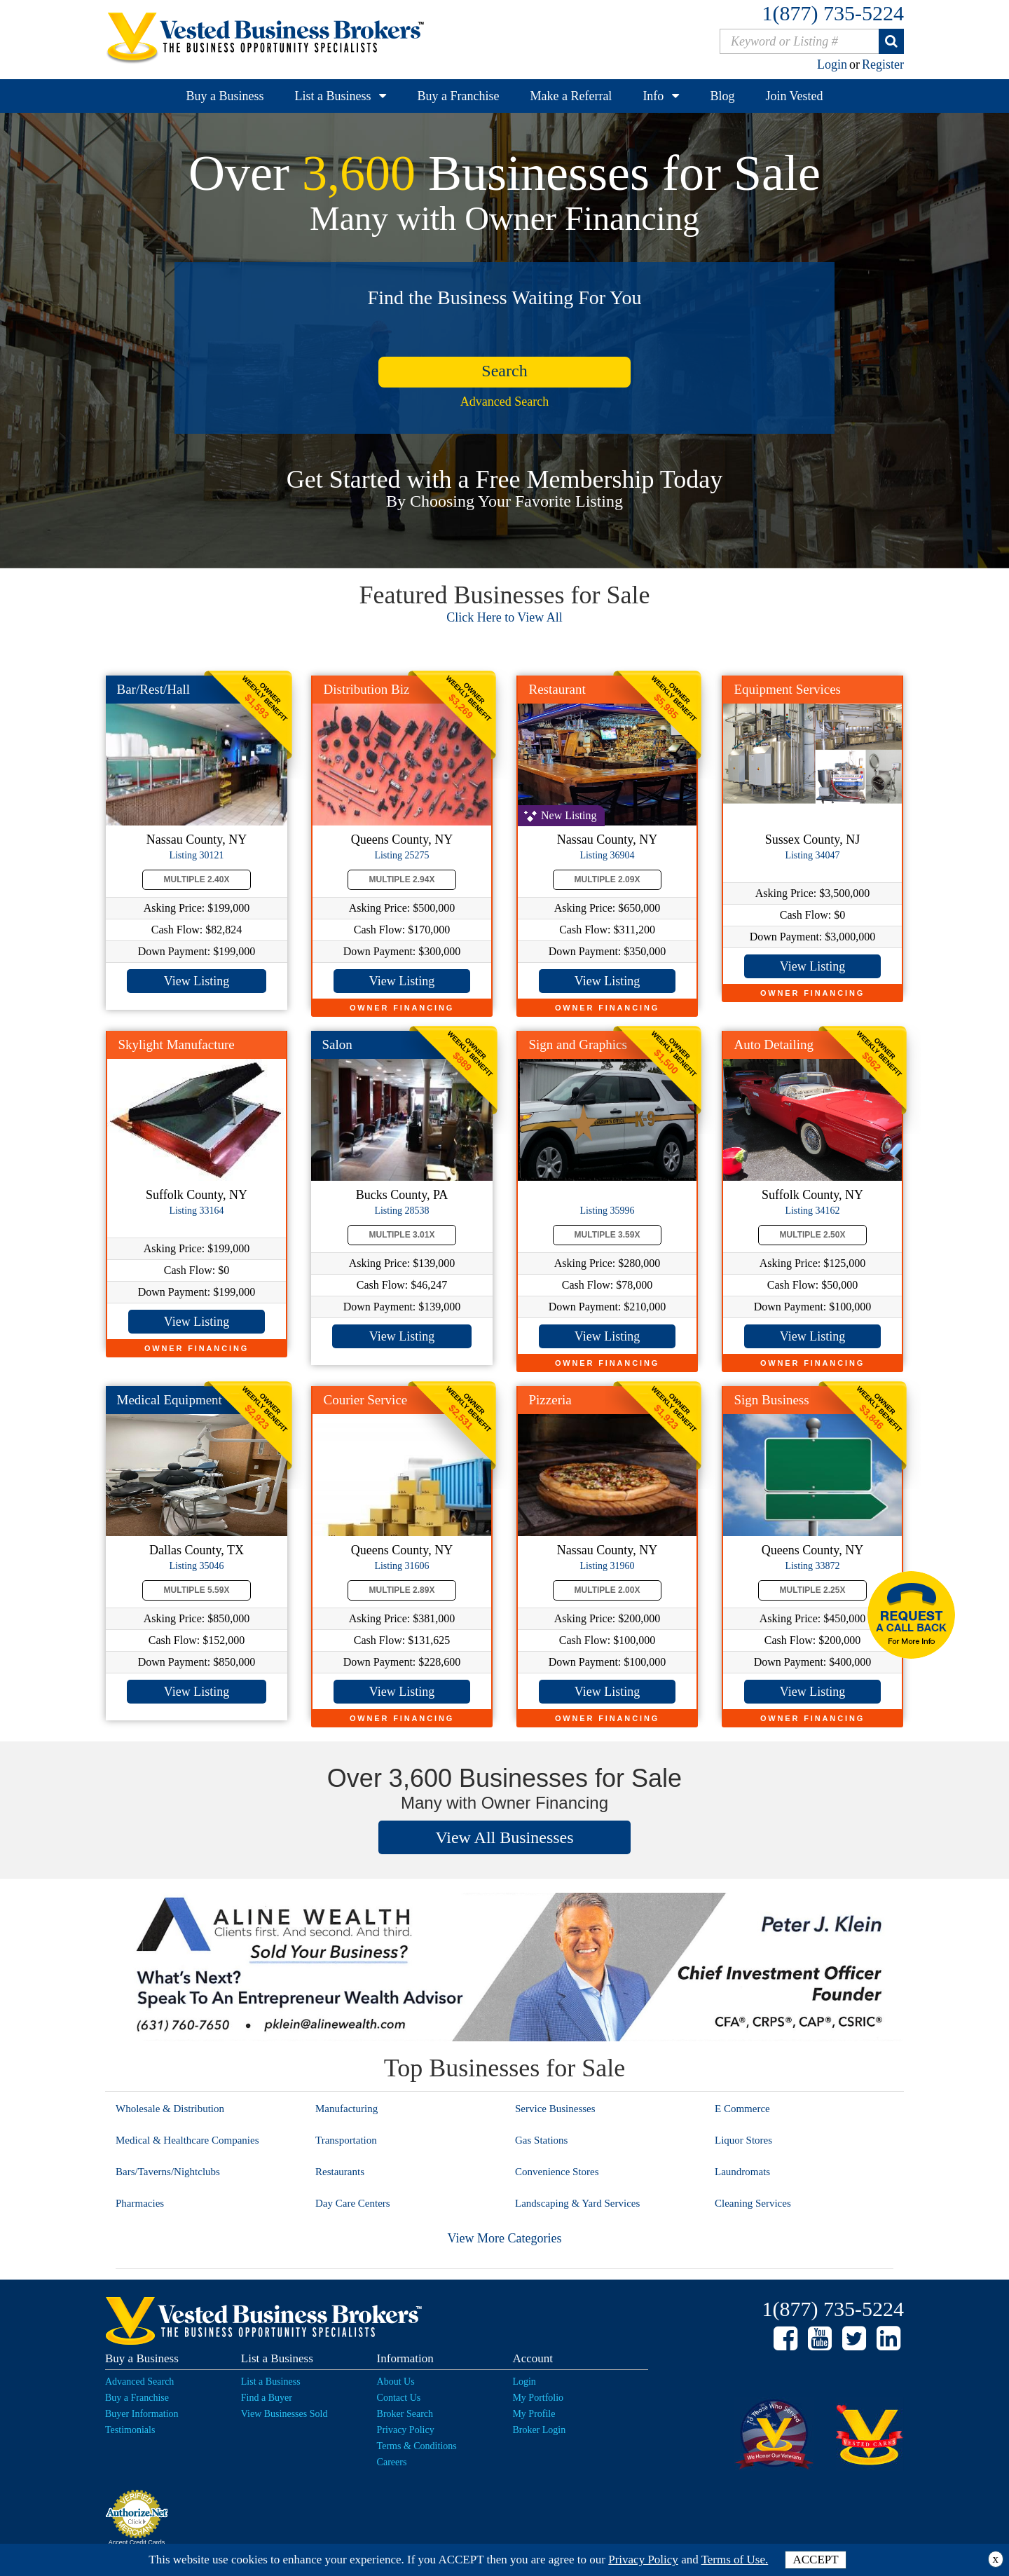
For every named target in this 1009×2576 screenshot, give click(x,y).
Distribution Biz (367, 689)
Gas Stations (541, 2140)
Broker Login (538, 2430)
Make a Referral (571, 96)
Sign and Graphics (578, 1044)
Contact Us (399, 2397)
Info (653, 96)
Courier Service (366, 1399)
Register (883, 64)
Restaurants (339, 2171)
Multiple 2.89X (402, 1590)
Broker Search (405, 2414)
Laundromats (742, 2171)
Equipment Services (788, 689)
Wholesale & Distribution (170, 2108)
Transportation (346, 2140)
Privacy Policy (405, 2430)
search (504, 371)
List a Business (332, 96)
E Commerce (742, 2108)
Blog (722, 96)
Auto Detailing (774, 1044)
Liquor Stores (743, 2140)
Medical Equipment (169, 1399)
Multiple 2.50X (813, 1235)
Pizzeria (550, 1399)
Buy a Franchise (458, 96)
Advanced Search (504, 402)
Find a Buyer (266, 2397)
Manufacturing (346, 2108)
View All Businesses (504, 1837)
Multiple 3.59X (607, 1235)
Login (832, 64)
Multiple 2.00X (607, 1590)
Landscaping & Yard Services (577, 2203)
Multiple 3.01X (402, 1235)
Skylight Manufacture (176, 1044)
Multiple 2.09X (607, 879)
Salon (337, 1044)
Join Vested (794, 96)
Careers (392, 2462)
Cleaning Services (753, 2203)
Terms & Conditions (417, 2446)
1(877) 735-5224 (833, 13)
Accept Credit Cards (137, 2542)
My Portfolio (537, 2397)
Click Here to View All (504, 617)
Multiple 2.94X (402, 879)
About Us (396, 2381)
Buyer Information (142, 2414)
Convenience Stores (557, 2171)
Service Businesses (555, 2108)
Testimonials (130, 2430)
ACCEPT (815, 2559)
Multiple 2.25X (813, 1590)
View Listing (196, 981)
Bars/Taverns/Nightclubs (168, 2171)
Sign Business (771, 1399)
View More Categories (505, 2238)
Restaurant (557, 689)
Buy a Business (224, 96)
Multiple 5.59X (197, 1590)
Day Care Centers (352, 2203)
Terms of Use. (735, 2559)
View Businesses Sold (284, 2414)
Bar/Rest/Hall (153, 689)
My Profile (533, 2414)
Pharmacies (140, 2203)
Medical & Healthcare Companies (187, 2140)
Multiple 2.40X (197, 879)
